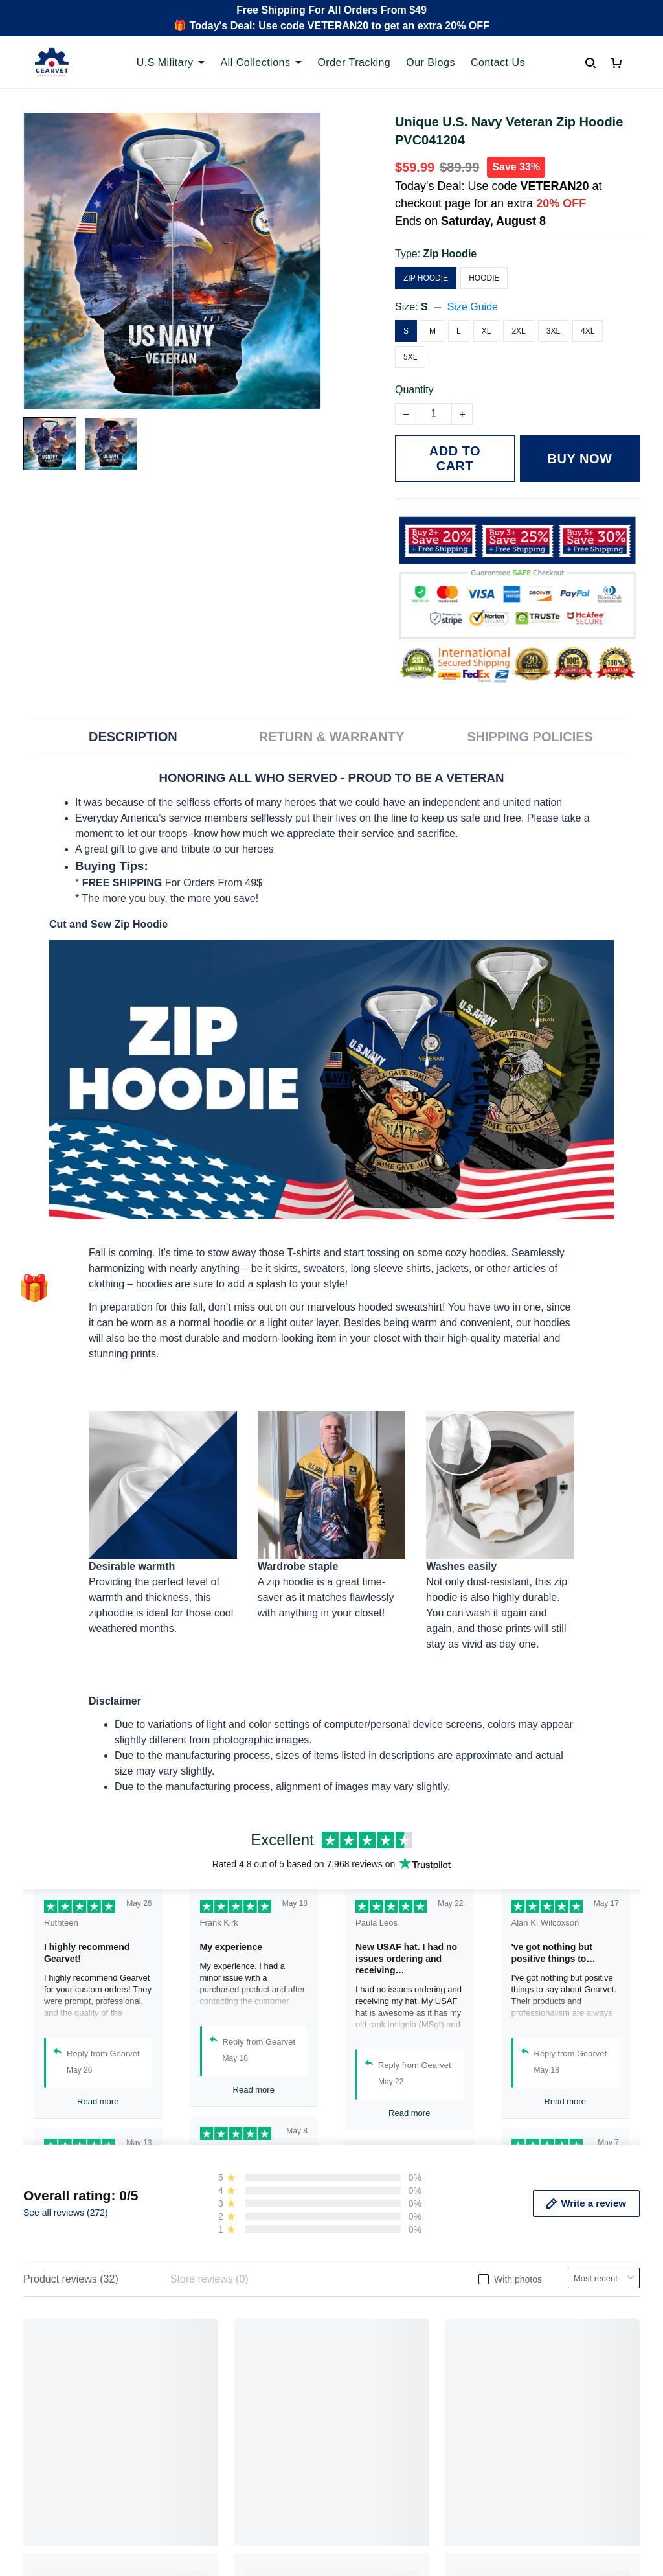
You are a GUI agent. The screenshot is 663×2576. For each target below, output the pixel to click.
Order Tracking (353, 62)
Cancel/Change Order (233, 2442)
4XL (587, 331)
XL (486, 331)
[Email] (541, 2463)
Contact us (207, 2376)
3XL (553, 331)
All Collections (261, 62)
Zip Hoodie (450, 253)
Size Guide (472, 306)
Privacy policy (373, 2354)
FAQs (195, 2398)
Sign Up (610, 2464)
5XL (410, 357)
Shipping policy (377, 2398)
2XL (518, 331)
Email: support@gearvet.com (90, 2447)
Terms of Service (380, 2376)
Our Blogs (430, 62)
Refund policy (373, 2420)
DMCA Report (490, 2517)
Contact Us (498, 62)
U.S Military (171, 62)
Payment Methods (224, 2420)
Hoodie (484, 277)
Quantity (414, 389)
